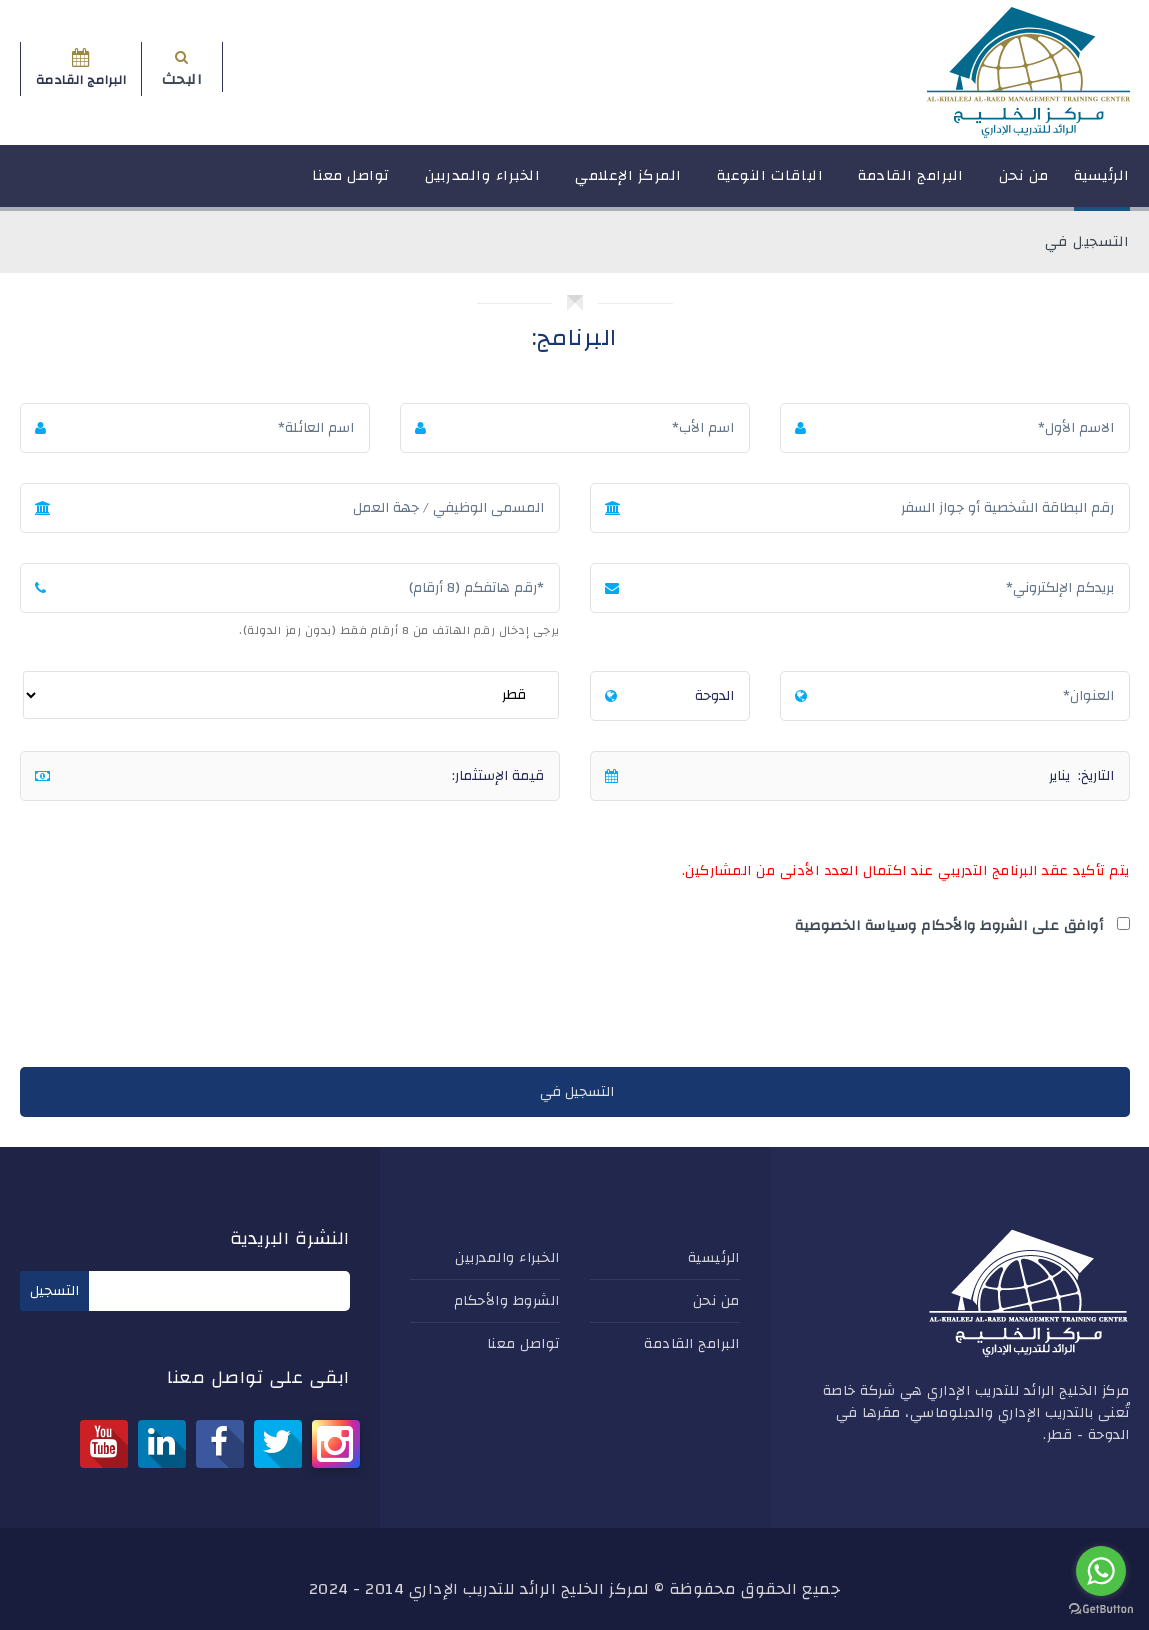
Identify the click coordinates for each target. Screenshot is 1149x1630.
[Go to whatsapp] (1101, 1571)
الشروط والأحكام (507, 1301)
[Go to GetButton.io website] (1101, 1609)
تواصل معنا (351, 184)
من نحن (1024, 184)
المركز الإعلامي (628, 184)
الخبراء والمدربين (483, 184)
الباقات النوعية (770, 184)
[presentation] (978, 1006)
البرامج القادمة (911, 184)
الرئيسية (1102, 184)
